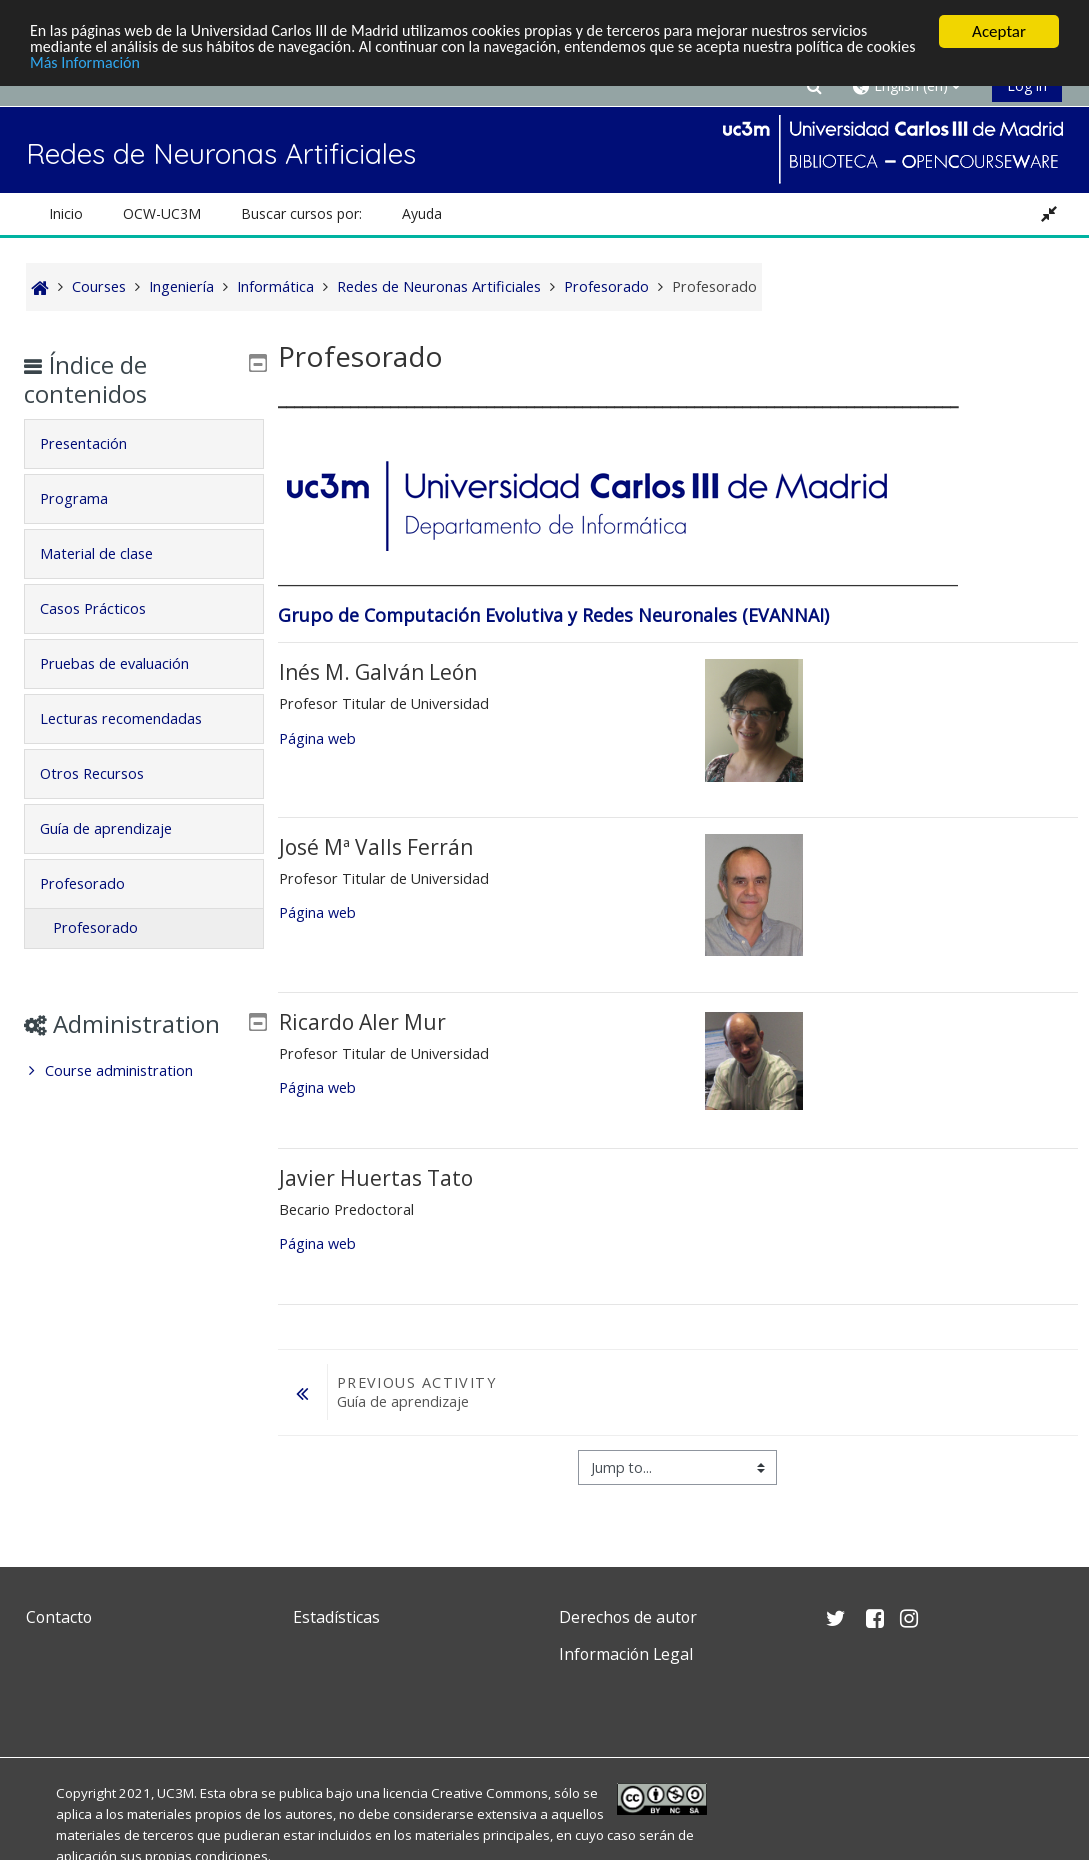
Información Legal (626, 1654)
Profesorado (97, 883)
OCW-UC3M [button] (162, 213)
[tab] (145, 444)
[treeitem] (145, 1100)
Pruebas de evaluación (129, 663)
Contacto (59, 1617)
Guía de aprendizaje (121, 828)
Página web (317, 738)
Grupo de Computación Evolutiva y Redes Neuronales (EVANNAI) (553, 615)
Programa (89, 498)
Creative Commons (489, 1793)
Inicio (66, 213)
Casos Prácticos (108, 608)
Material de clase (111, 553)
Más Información (144, 66)
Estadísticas (336, 1617)
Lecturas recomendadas (136, 718)
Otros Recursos (107, 773)
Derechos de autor (628, 1617)
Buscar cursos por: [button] (301, 213)
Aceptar (999, 31)
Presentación (98, 443)
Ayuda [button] (422, 213)
